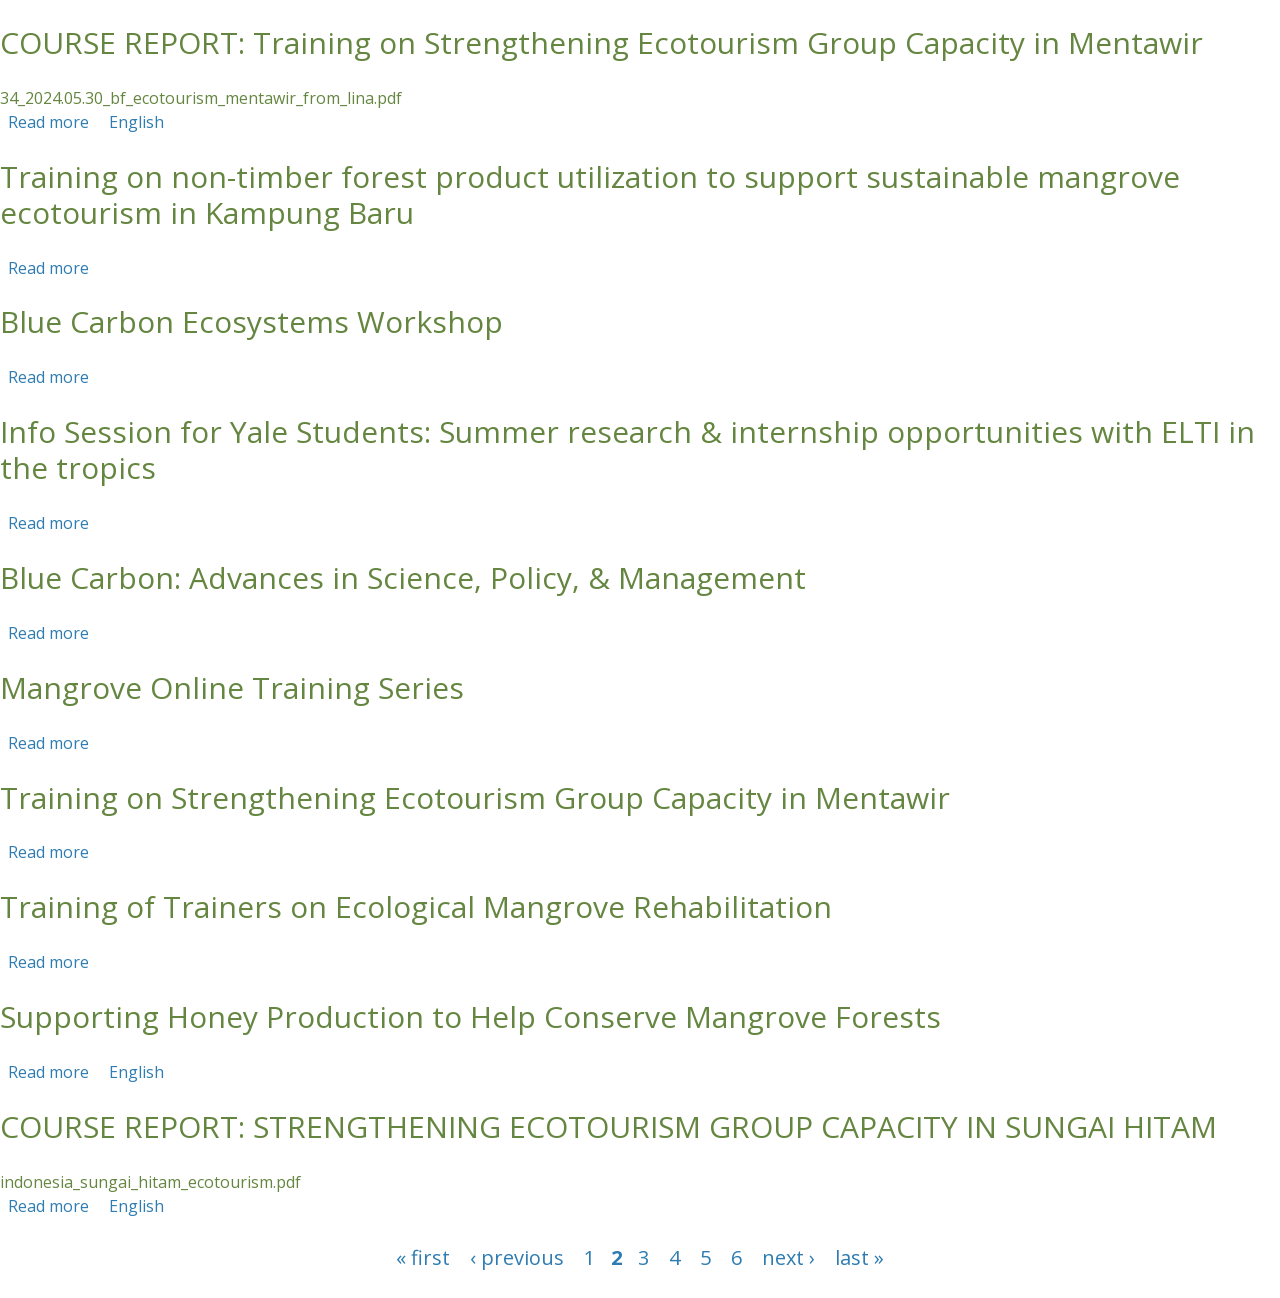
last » (859, 1257)
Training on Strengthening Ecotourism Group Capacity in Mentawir (475, 797)
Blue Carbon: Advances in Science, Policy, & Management (403, 577)
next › (788, 1257)
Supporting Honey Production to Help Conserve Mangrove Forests (470, 1016)
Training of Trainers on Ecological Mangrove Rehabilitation (416, 906)
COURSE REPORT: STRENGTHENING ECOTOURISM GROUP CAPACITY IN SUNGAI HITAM (608, 1126)
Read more (48, 122)
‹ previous (517, 1257)
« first (423, 1257)
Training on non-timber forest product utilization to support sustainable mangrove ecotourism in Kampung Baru (590, 194)
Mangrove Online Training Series (232, 687)
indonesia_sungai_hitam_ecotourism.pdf (150, 1182)
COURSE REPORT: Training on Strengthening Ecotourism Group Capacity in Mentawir (601, 42)
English (136, 122)
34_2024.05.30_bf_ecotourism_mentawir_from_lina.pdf (201, 98)
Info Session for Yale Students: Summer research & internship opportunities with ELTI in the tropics (627, 449)
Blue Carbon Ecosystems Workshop (251, 321)
